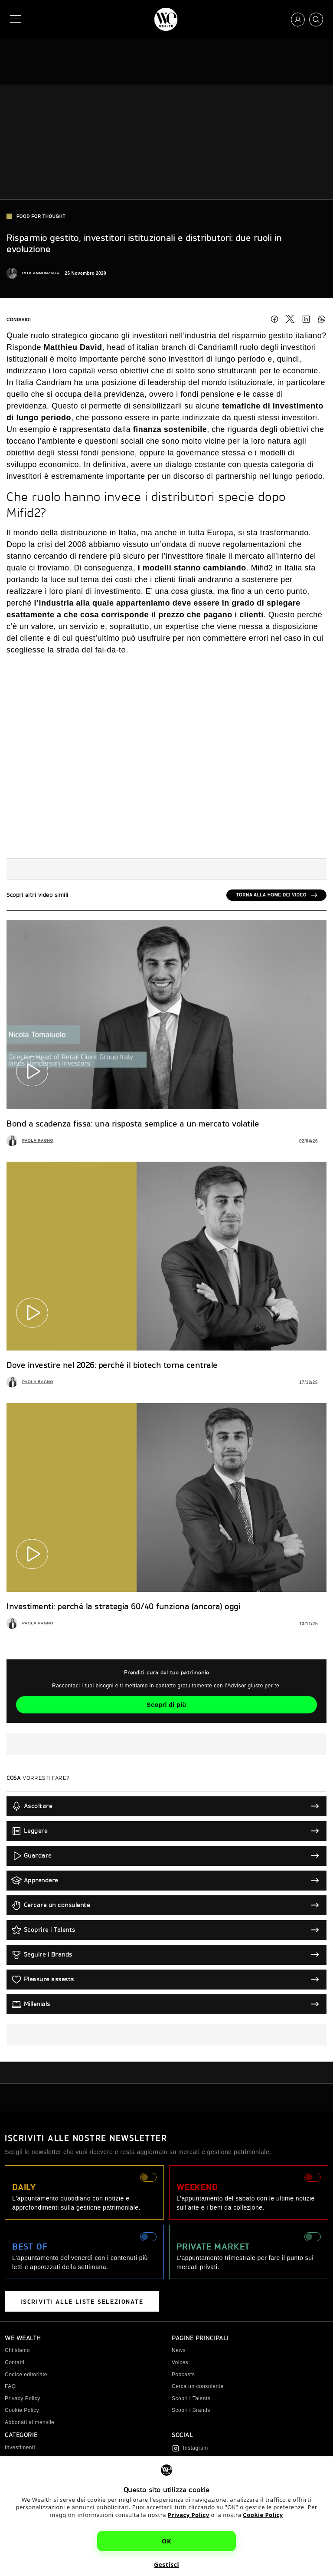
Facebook (274, 319)
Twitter (290, 319)
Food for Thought (36, 216)
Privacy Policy (188, 2515)
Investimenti (20, 2447)
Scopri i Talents (191, 2398)
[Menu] (17, 19)
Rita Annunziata (41, 273)
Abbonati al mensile (29, 2422)
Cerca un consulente (198, 2386)
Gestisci (166, 2564)
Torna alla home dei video (271, 895)
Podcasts (183, 2375)
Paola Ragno (37, 1140)
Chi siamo (17, 2350)
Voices (180, 2362)
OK (166, 2541)
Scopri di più (166, 1704)
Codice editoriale (26, 2375)
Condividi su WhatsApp (321, 319)
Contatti (14, 2362)
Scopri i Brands (191, 2410)
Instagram (195, 2448)
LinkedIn (306, 319)
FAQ (10, 2386)
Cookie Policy (263, 2515)
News (179, 2350)
